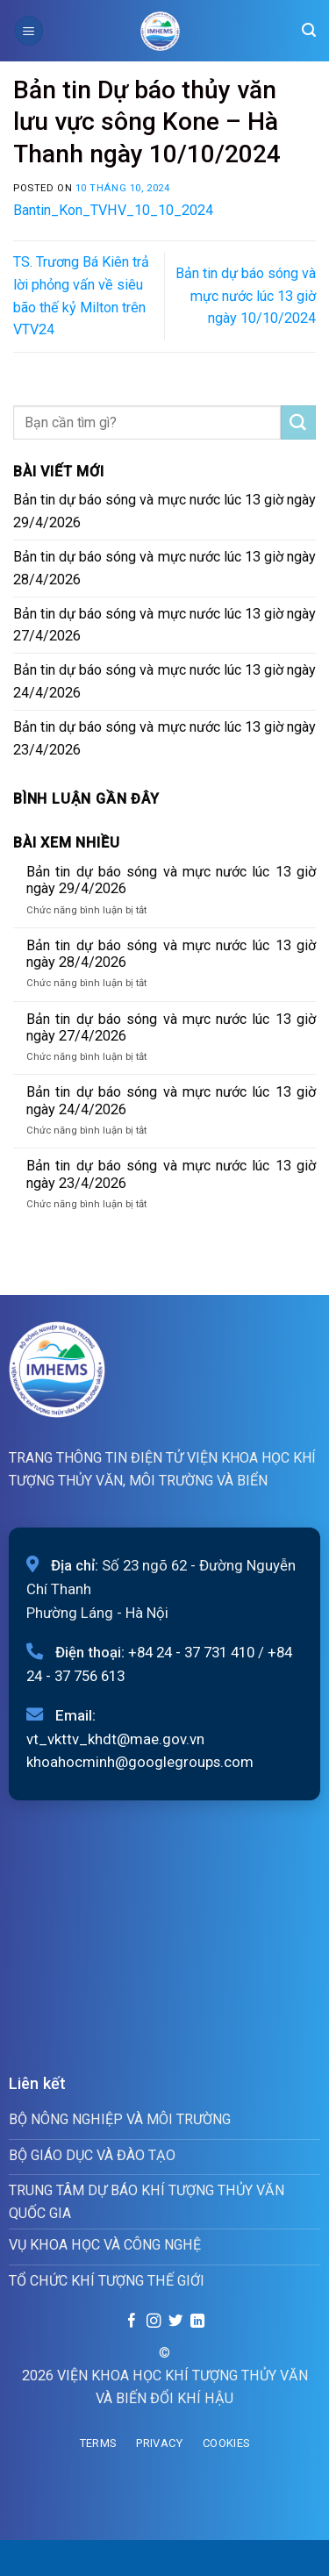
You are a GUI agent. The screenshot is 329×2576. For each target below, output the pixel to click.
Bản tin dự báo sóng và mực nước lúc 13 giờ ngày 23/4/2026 (164, 738)
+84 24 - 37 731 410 (191, 1652)
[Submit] (298, 422)
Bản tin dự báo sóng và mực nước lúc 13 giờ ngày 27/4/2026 (164, 625)
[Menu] (29, 30)
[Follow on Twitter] (175, 2321)
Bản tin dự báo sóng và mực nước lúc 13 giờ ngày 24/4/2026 (164, 681)
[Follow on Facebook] (132, 2321)
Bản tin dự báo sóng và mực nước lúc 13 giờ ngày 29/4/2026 (164, 511)
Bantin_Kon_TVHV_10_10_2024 (113, 210)
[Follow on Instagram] (154, 2321)
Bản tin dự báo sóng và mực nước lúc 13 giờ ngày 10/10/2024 (245, 296)
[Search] (309, 30)
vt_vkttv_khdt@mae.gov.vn (115, 1739)
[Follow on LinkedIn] (197, 2321)
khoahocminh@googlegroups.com (140, 1762)
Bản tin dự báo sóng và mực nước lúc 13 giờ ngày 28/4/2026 (164, 568)
